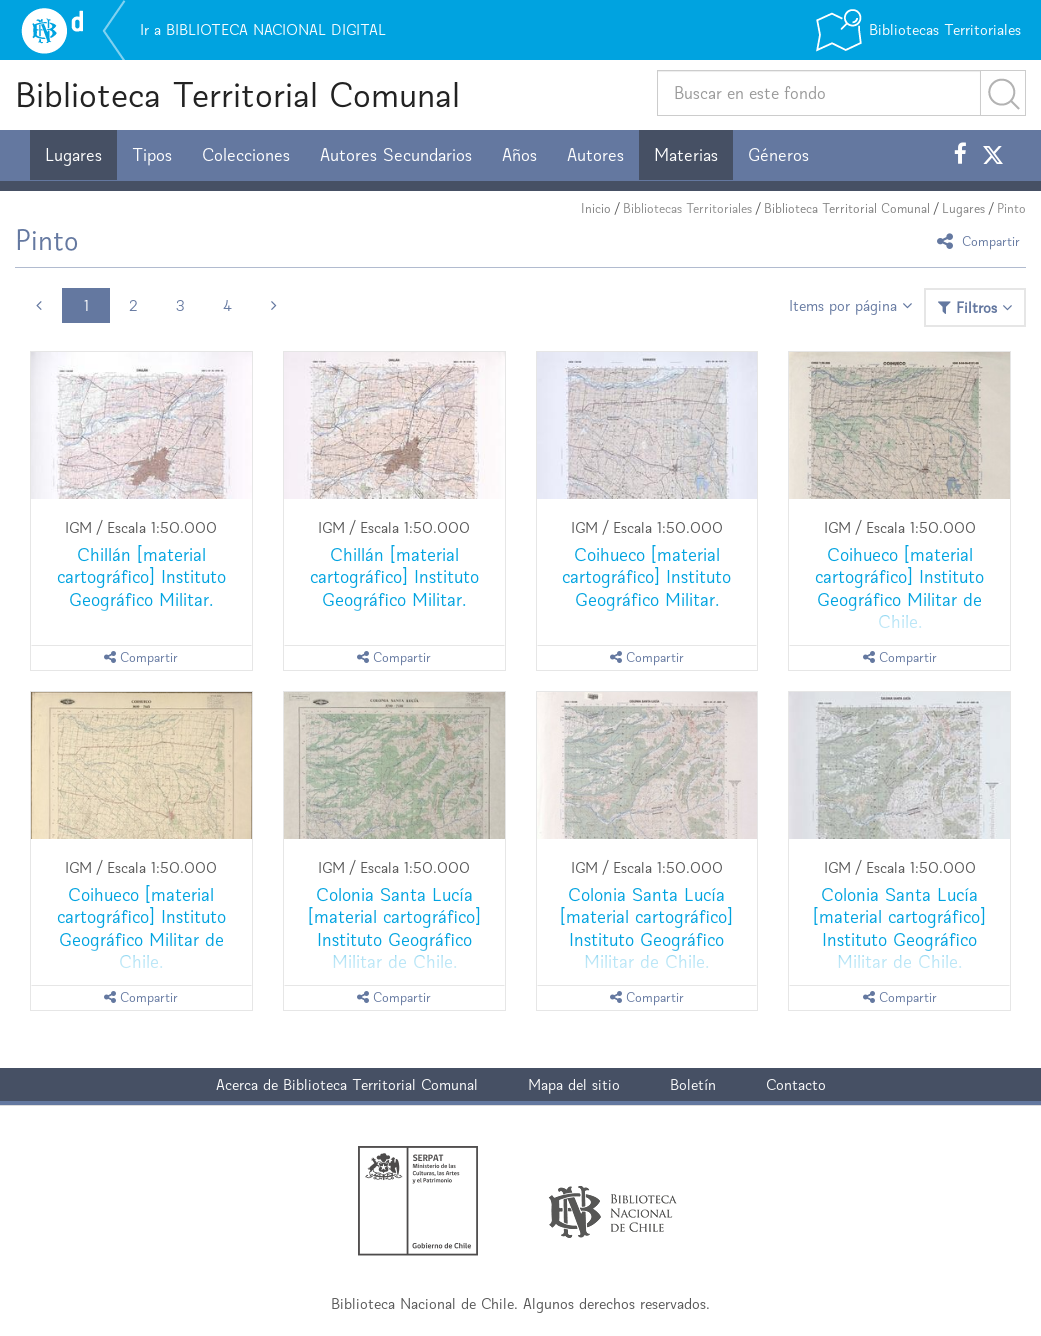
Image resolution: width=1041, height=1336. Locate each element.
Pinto (1011, 208)
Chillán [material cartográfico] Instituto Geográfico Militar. (141, 576)
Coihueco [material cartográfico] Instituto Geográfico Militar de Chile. (899, 587)
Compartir (981, 240)
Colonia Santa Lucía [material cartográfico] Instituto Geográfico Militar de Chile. (394, 927)
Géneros (778, 155)
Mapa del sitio (574, 1084)
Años (519, 155)
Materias (686, 155)
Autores (595, 155)
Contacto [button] (796, 1084)
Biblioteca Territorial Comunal (237, 94)
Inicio (596, 208)
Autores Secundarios (396, 155)
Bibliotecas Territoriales (687, 208)
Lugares (73, 155)
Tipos (152, 155)
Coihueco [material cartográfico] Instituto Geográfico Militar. (646, 576)
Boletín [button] (693, 1084)
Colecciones (246, 155)
